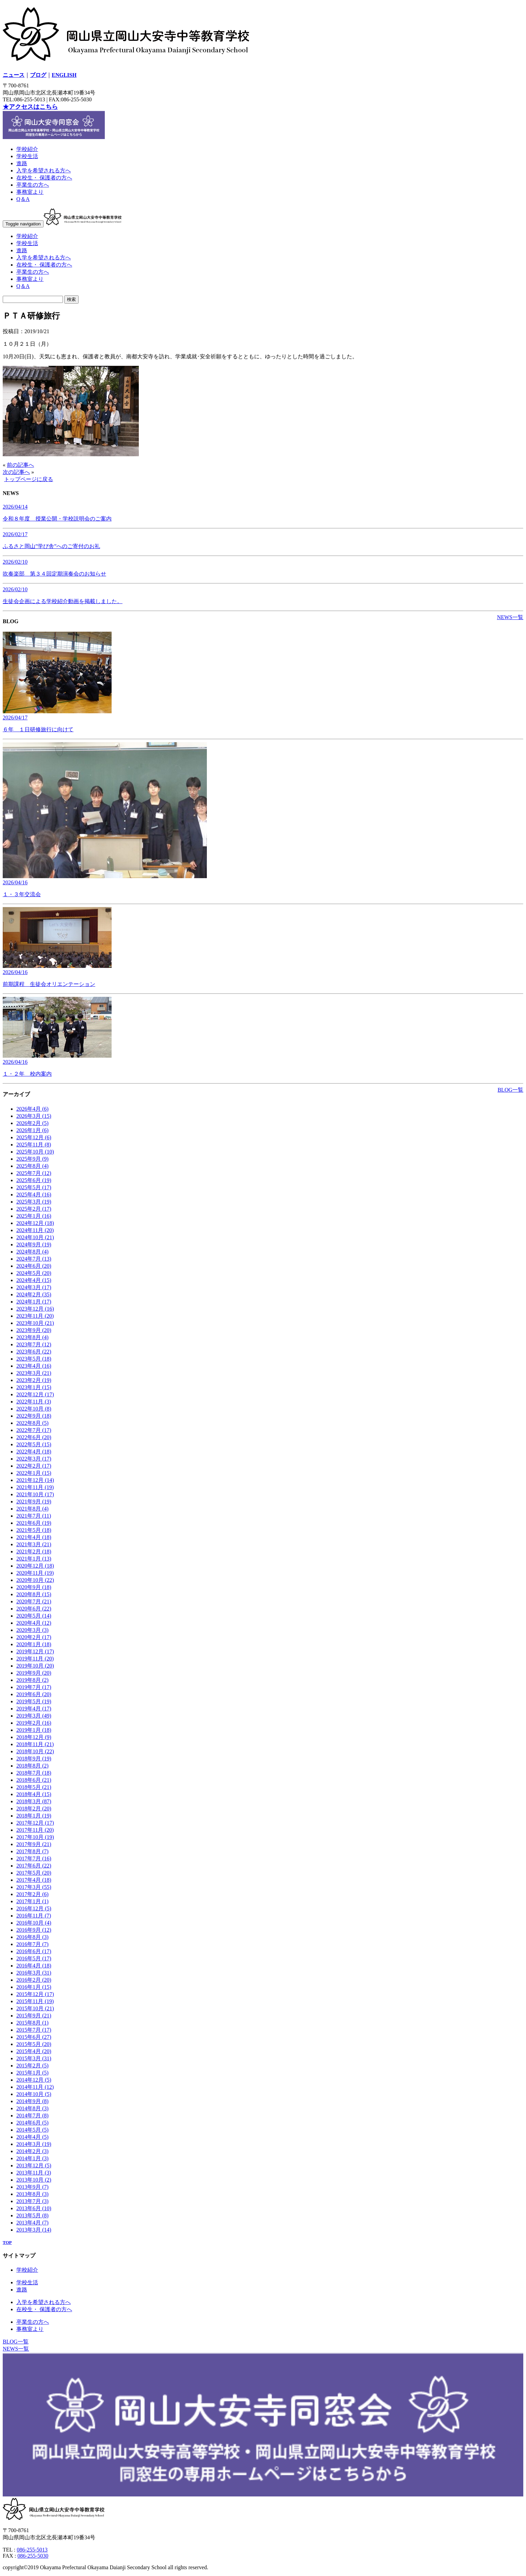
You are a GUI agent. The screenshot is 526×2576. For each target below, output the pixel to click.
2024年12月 (35, 1223)
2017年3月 (33, 1887)
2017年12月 (35, 1823)
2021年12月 (35, 1480)
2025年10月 (35, 1152)
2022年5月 (33, 1444)
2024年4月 (33, 1280)
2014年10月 (33, 2094)
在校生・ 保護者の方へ (44, 178)
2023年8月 (32, 1337)
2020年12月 (35, 1566)
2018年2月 (33, 1808)
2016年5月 (33, 1958)
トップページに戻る (28, 479)
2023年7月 (33, 1344)
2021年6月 (33, 1523)
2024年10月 (35, 1237)
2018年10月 (35, 1751)
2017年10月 (35, 1837)
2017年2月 (32, 1894)
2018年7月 (33, 1773)
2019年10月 (35, 1666)
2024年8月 (32, 1252)
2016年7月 (32, 1944)
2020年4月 (33, 1623)
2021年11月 (35, 1487)
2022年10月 (33, 1409)
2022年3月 (33, 1459)
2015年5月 (33, 2044)
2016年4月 (33, 1965)
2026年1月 (32, 1130)
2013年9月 (32, 2187)
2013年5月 (32, 2215)
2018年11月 (35, 1744)
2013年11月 (33, 2173)
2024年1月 (33, 1301)
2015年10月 (35, 2008)
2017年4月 (33, 1880)
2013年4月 (32, 2222)
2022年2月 (33, 1466)
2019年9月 (33, 1673)
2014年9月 (32, 2101)
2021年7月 (33, 1516)
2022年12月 (35, 1394)
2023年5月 (33, 1359)
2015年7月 (33, 2030)
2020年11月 (35, 1573)
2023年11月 (35, 1316)
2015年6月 (33, 2037)
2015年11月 (35, 2001)
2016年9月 (33, 1930)
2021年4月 (33, 1537)
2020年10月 (35, 1580)
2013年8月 (32, 2194)
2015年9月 (33, 2015)
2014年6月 (32, 2123)
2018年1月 (33, 1816)
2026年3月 (33, 1116)
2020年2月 (33, 1637)
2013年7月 (32, 2201)
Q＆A (23, 199)
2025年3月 (33, 1202)
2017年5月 (33, 1873)
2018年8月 (32, 1766)
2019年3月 (33, 1716)
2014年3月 (33, 2144)
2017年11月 (35, 1830)
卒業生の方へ (32, 185)
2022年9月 (33, 1416)
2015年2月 (32, 2065)
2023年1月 (33, 1387)
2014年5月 (32, 2130)
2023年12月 (35, 1309)
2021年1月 (33, 1559)
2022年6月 (33, 1437)
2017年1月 (32, 1901)
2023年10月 (35, 1323)
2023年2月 (33, 1380)
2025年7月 (33, 1173)
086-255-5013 (32, 2550)
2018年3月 (33, 1801)
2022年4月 (33, 1451)
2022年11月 (33, 1401)
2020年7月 (33, 1601)
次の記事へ (16, 472)
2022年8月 (32, 1423)
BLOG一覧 (510, 1090)
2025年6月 (33, 1180)
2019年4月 (33, 1708)
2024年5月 (33, 1273)
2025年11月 (33, 1144)
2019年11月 (35, 1658)
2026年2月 (32, 1123)
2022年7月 (33, 1430)
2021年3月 (33, 1544)
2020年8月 (33, 1594)
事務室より (30, 192)
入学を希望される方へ (43, 170)
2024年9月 (33, 1244)
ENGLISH (64, 75)
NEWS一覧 (510, 617)
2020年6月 (33, 1608)
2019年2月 (33, 1723)
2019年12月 (35, 1651)
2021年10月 (35, 1494)
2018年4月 (33, 1794)
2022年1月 (33, 1473)
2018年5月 (33, 1787)
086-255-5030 (32, 2556)
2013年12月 (33, 2165)
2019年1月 (33, 1730)
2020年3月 (32, 1630)
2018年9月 (33, 1758)
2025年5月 (33, 1187)
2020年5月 (33, 1616)
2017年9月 (33, 1844)
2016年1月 (33, 1987)
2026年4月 (32, 1109)
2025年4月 (33, 1194)
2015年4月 (33, 2051)
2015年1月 (32, 2073)
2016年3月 (33, 1973)
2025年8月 (32, 1166)
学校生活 (27, 156)
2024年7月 (33, 1259)
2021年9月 (33, 1501)
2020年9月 (33, 1587)
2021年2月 (33, 1551)
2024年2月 (33, 1294)
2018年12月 (33, 1737)
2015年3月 (33, 2058)
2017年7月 (33, 1858)
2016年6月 (33, 1951)
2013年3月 (33, 2230)
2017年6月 (33, 1866)
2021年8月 (32, 1509)
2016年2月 (33, 1980)
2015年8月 (32, 2023)
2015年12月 (35, 1994)
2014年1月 (32, 2158)
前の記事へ (20, 465)
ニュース (13, 75)
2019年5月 (33, 1701)
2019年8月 (32, 1680)
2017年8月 (32, 1851)
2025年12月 (33, 1137)
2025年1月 (33, 1216)
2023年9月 (33, 1330)
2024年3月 (33, 1287)
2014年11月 (35, 2087)
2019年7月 (33, 1687)
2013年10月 (33, 2180)
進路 (21, 163)
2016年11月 (33, 1915)
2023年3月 (33, 1373)
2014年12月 (33, 2080)
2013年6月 (33, 2208)
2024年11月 (35, 1230)
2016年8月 (32, 1937)
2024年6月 (33, 1266)
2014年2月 (32, 2151)
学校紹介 (27, 149)
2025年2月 (33, 1209)
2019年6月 (33, 1694)
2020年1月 (33, 1644)
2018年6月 (33, 1780)
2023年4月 (33, 1366)
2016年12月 (33, 1908)
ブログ (38, 75)
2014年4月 (32, 2137)
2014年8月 (32, 2108)
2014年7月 (32, 2115)
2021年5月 (33, 1530)
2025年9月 (32, 1159)
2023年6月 (33, 1351)
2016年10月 (33, 1923)
